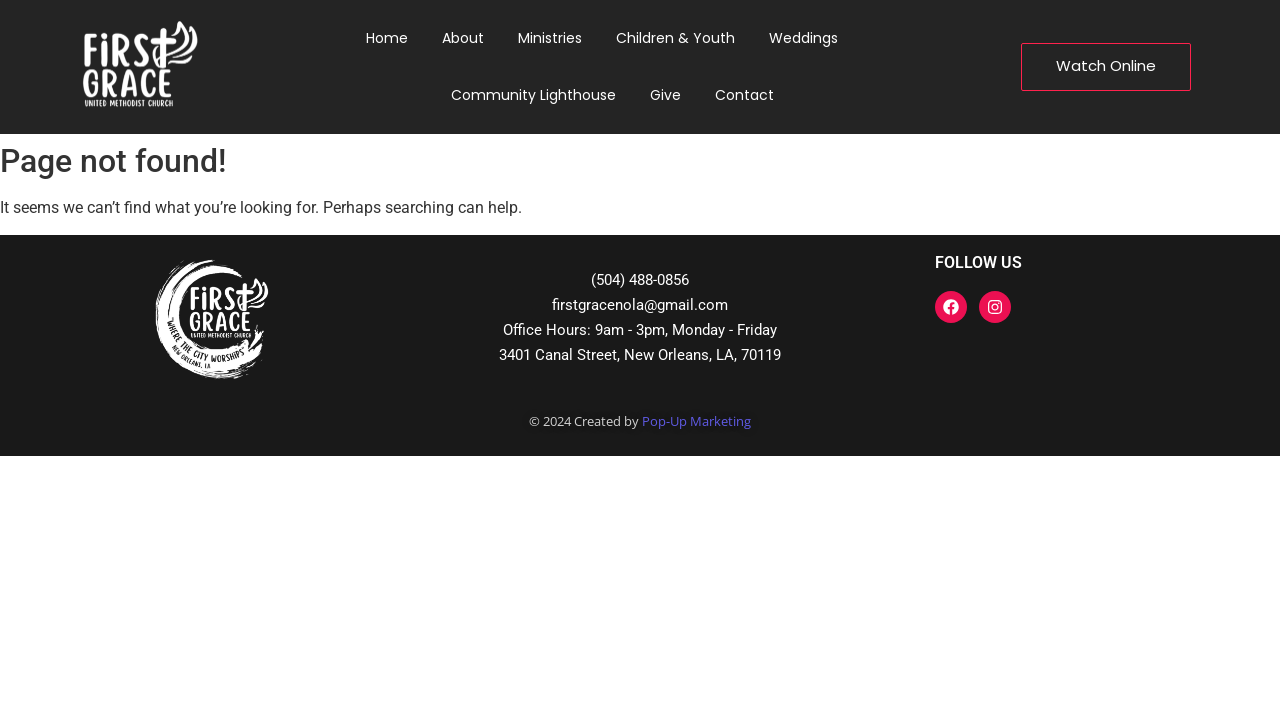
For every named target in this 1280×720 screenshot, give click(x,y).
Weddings (803, 38)
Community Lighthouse (533, 95)
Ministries (550, 38)
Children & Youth (675, 38)
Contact (744, 95)
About (463, 38)
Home (387, 38)
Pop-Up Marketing (696, 421)
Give (665, 95)
